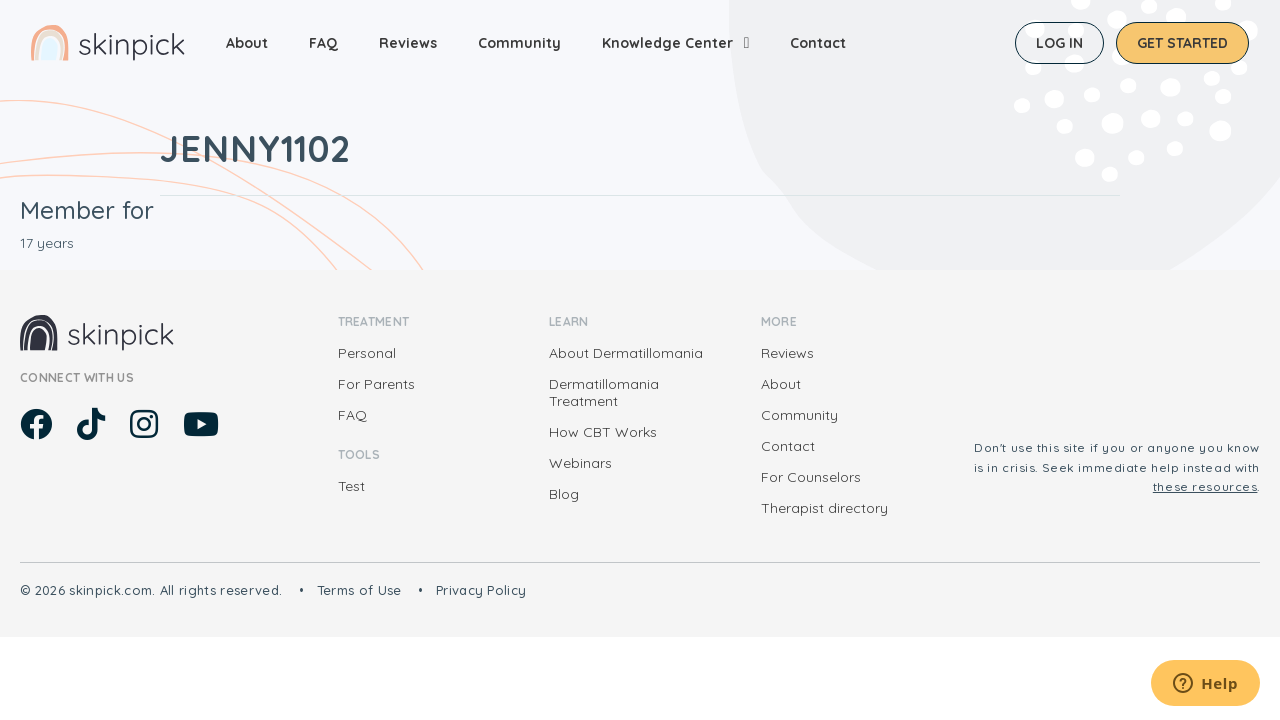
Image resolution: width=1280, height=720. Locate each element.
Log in (1059, 43)
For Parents (376, 384)
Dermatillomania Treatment (604, 392)
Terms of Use (359, 590)
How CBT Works (603, 432)
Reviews (408, 43)
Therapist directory (824, 508)
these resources (1205, 486)
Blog (564, 494)
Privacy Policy (481, 590)
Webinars (580, 463)
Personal (367, 353)
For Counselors (811, 477)
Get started (1182, 43)
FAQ (323, 43)
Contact (818, 43)
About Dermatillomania (626, 353)
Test (351, 486)
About (247, 43)
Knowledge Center (667, 43)
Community (519, 43)
